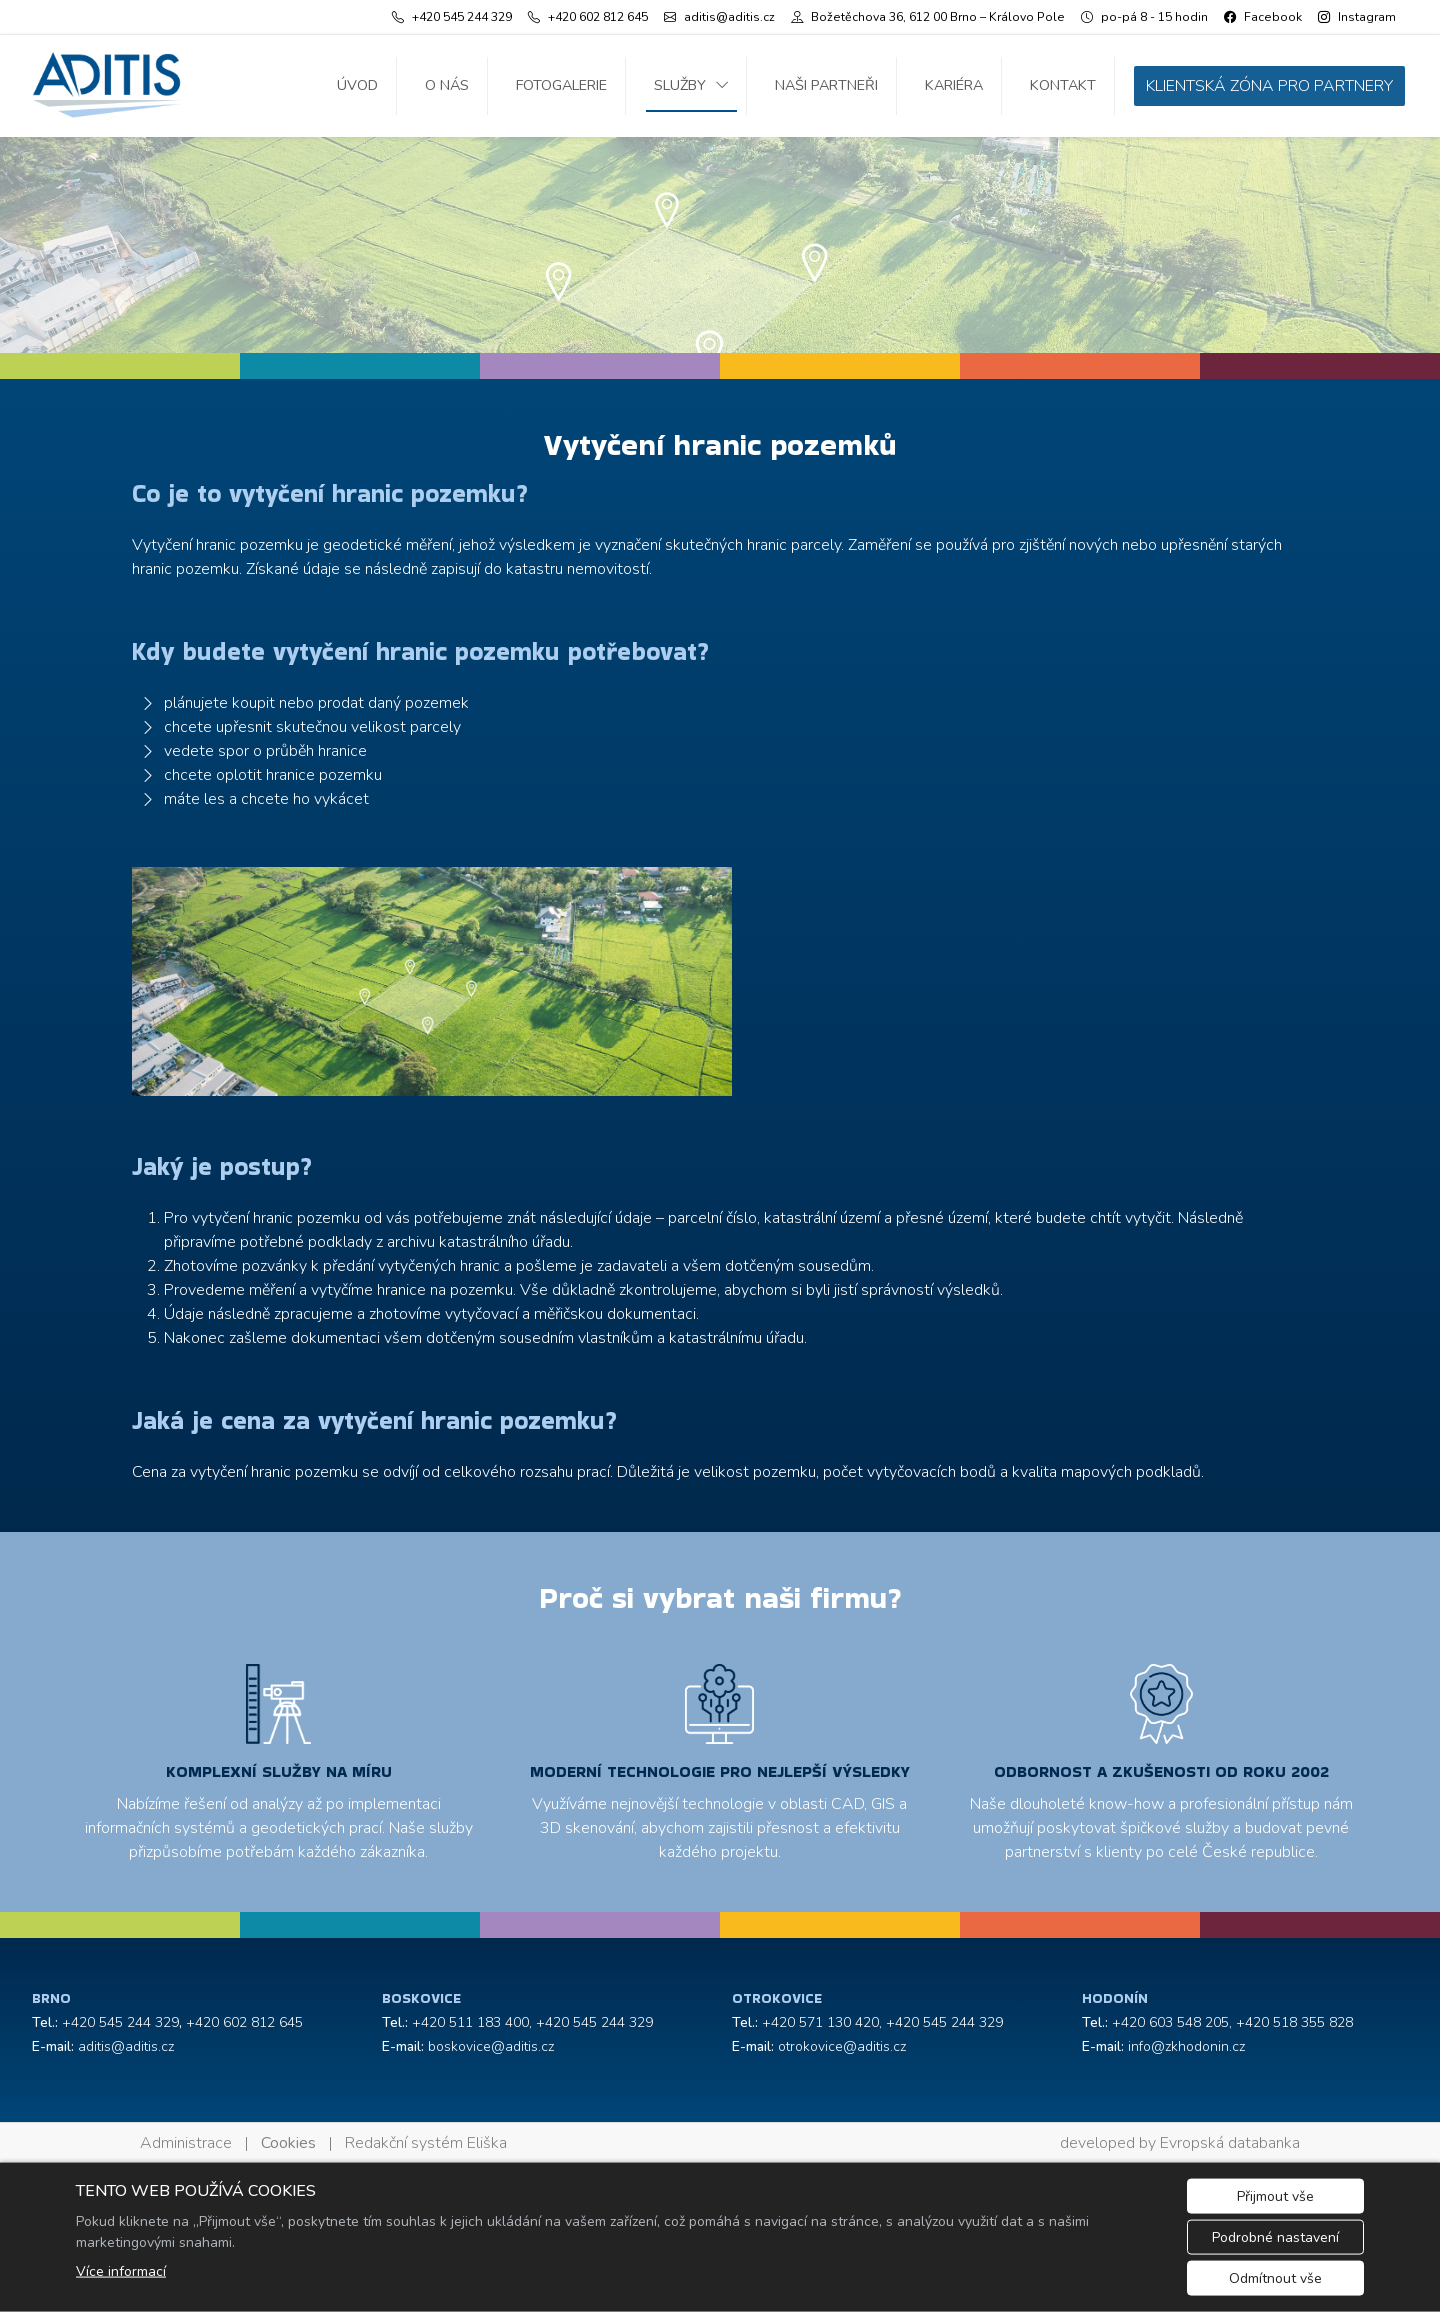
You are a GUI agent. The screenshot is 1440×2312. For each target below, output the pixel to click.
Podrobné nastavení (1275, 2237)
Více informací (121, 2271)
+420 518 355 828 (1294, 2022)
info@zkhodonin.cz (1186, 2046)
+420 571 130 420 (820, 2022)
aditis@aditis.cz (126, 2046)
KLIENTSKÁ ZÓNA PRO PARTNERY (1269, 86)
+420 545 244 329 (120, 2022)
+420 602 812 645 (244, 2022)
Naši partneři (826, 85)
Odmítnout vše (1275, 2278)
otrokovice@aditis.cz (842, 2046)
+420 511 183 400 (470, 2022)
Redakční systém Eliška (426, 2143)
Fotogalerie (561, 85)
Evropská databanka (1230, 2143)
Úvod (357, 85)
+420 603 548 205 (1170, 2022)
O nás (447, 85)
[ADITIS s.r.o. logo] (107, 85)
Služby (680, 85)
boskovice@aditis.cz (491, 2046)
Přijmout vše (1275, 2196)
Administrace (186, 2143)
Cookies (288, 2143)
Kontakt (1063, 85)
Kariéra (954, 85)
